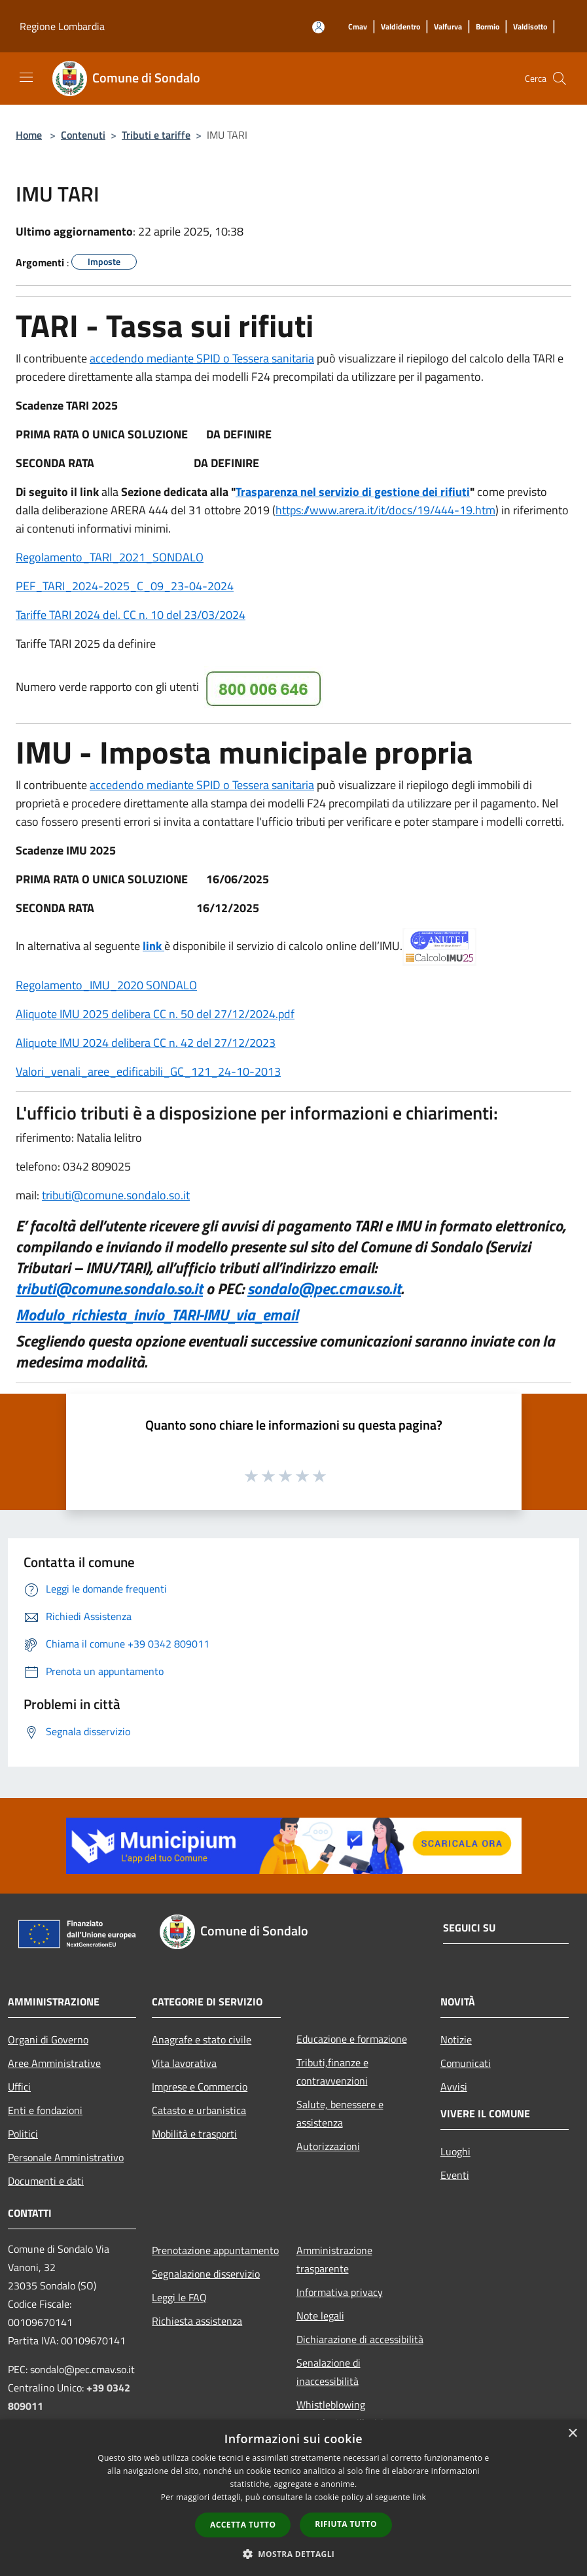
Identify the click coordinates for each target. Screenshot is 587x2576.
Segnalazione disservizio (206, 2274)
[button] (294, 2553)
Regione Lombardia (62, 26)
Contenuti (83, 135)
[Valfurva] (448, 27)
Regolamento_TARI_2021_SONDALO (110, 557)
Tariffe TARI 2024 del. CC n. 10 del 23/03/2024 (130, 615)
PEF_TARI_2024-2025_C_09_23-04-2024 (125, 586)
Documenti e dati (46, 2181)
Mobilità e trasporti (194, 2134)
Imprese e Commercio (199, 2086)
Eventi (454, 2175)
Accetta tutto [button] (243, 2524)
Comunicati (465, 2063)
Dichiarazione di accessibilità (359, 2339)
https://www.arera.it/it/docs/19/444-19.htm (385, 510)
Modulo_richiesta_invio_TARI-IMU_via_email (157, 1314)
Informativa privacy (339, 2292)
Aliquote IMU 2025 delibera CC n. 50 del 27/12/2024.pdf (155, 1014)
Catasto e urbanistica (199, 2110)
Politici (23, 2134)
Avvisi (453, 2086)
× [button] (572, 2434)
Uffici (19, 2086)
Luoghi (455, 2151)
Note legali (320, 2315)
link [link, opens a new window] (419, 2497)
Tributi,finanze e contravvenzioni (332, 2072)
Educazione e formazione (351, 2039)
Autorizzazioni (328, 2146)
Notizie (456, 2039)
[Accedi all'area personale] (318, 27)
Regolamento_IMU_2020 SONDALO (106, 985)
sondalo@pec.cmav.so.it (324, 1288)
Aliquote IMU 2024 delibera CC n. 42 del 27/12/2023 (146, 1042)
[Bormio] (487, 27)
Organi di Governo (48, 2039)
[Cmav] (357, 27)
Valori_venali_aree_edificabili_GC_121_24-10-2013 (148, 1071)
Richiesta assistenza (197, 2321)
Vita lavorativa (184, 2063)
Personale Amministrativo (66, 2157)
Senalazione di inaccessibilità (328, 2372)
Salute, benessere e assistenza (339, 2113)
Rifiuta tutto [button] (346, 2524)
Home (29, 135)
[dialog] (293, 2498)
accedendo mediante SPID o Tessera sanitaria (202, 358)
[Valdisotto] (530, 27)
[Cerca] (559, 78)
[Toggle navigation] (26, 77)
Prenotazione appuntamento (215, 2250)
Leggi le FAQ (179, 2297)
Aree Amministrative (54, 2063)
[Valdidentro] (400, 27)
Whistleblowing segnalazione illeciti (339, 2414)
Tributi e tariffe (156, 135)
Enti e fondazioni (45, 2110)
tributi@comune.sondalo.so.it (116, 1195)
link (153, 946)
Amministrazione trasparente (334, 2259)
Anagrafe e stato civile (201, 2039)
